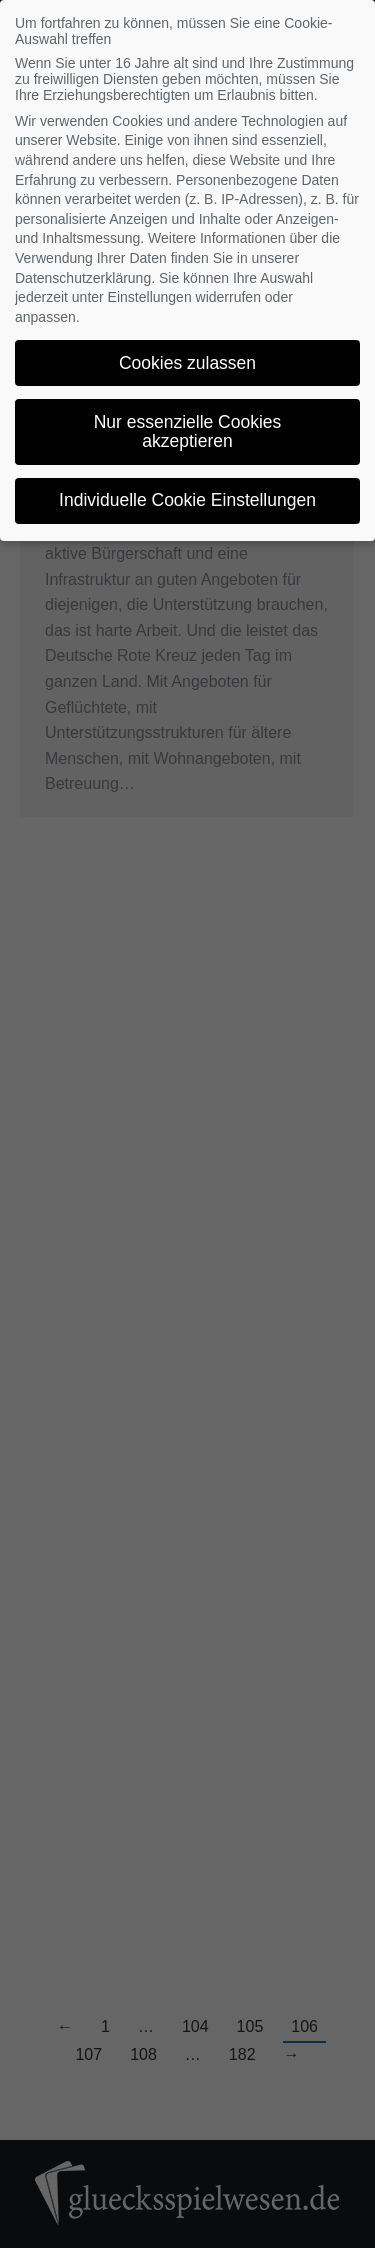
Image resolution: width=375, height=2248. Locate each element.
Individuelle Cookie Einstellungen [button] (187, 500)
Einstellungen (150, 297)
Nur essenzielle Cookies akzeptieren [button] (188, 432)
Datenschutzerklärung (83, 278)
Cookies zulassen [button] (187, 363)
